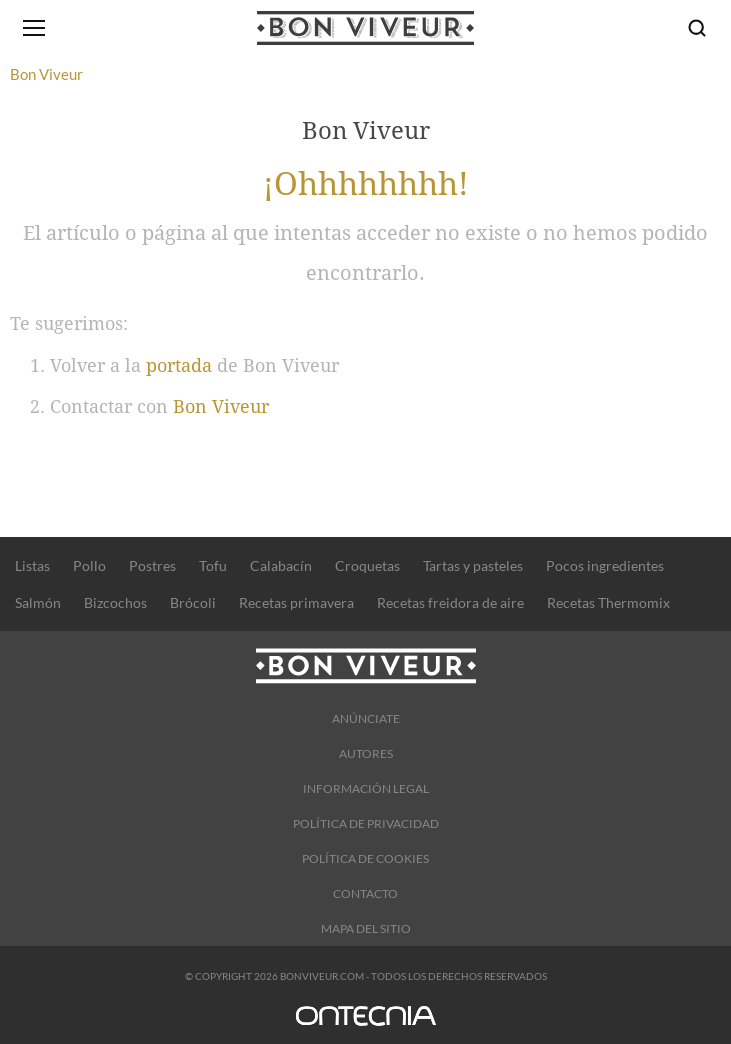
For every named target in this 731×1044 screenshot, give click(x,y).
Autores (366, 753)
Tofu (213, 565)
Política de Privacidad (366, 823)
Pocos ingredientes (605, 565)
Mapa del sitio (366, 928)
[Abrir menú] (34, 28)
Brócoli (193, 602)
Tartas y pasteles (473, 565)
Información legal (366, 788)
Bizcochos (115, 602)
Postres (152, 565)
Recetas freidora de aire (450, 602)
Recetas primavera (296, 602)
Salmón (38, 602)
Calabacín (281, 565)
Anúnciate (366, 718)
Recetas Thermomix (608, 602)
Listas (32, 565)
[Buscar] (697, 28)
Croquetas (367, 565)
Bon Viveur (221, 406)
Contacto (365, 893)
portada (179, 365)
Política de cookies (365, 858)
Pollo (89, 565)
